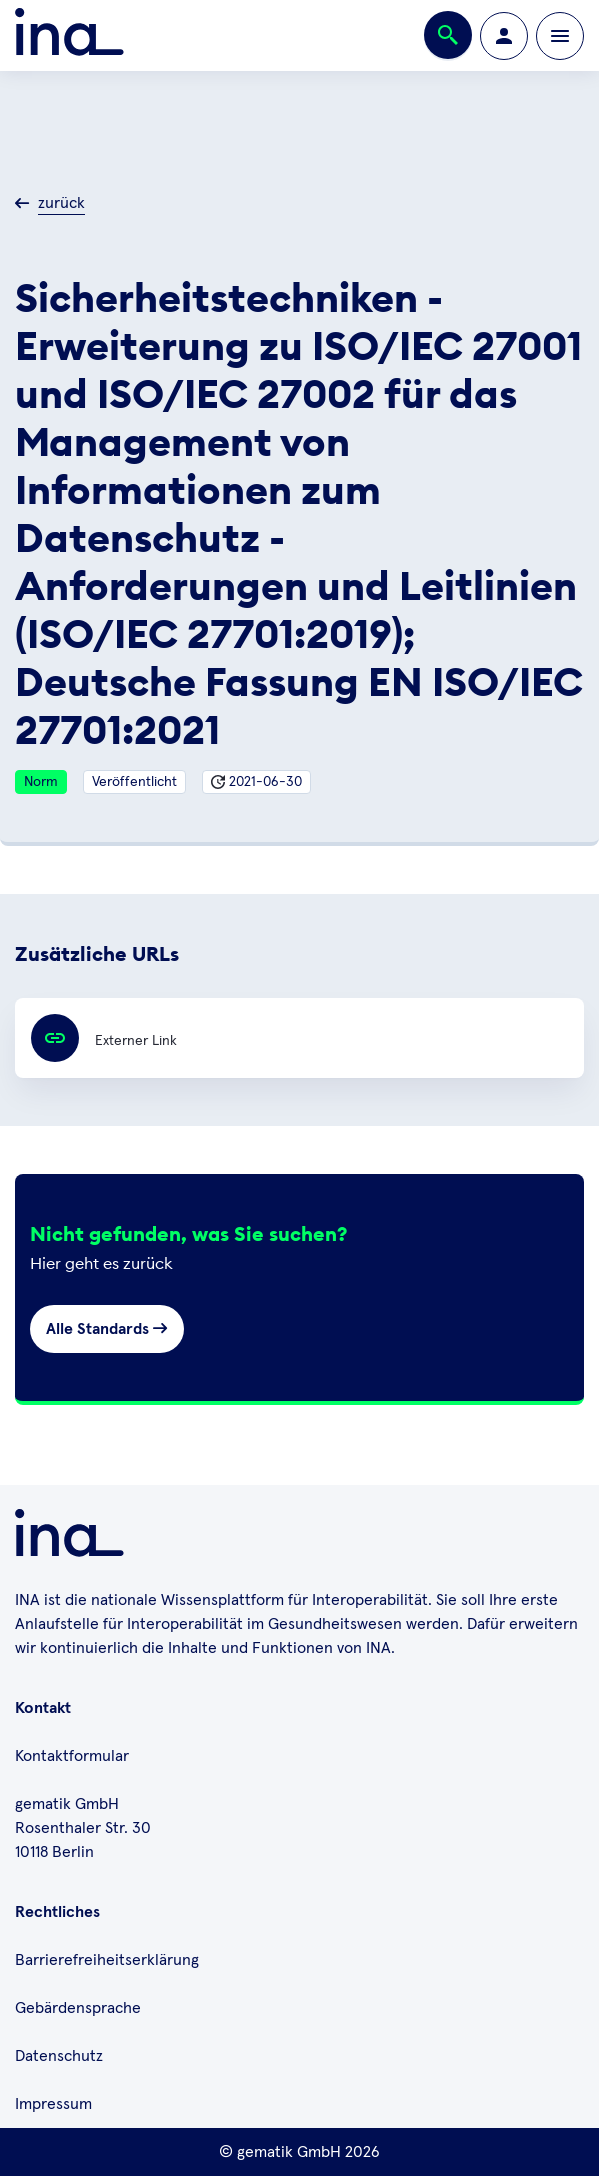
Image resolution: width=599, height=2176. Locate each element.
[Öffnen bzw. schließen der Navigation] (560, 36)
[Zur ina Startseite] (69, 35)
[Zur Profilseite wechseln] (504, 36)
